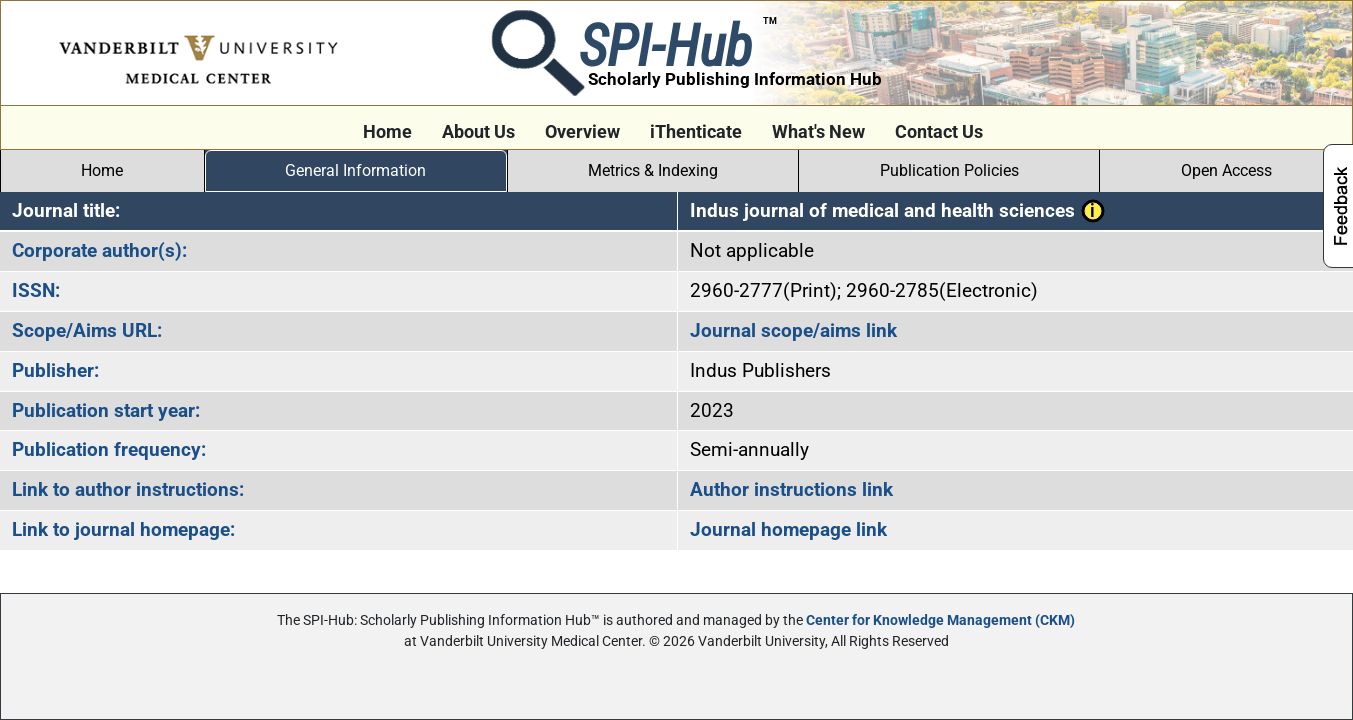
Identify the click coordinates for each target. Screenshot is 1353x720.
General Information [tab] (355, 170)
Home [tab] (102, 170)
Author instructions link (791, 489)
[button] (1093, 210)
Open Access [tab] (1226, 170)
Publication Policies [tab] (949, 170)
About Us (478, 132)
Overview (582, 132)
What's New (818, 132)
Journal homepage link (788, 529)
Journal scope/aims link (793, 330)
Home (387, 132)
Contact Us (939, 132)
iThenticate (696, 132)
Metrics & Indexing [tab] (653, 170)
